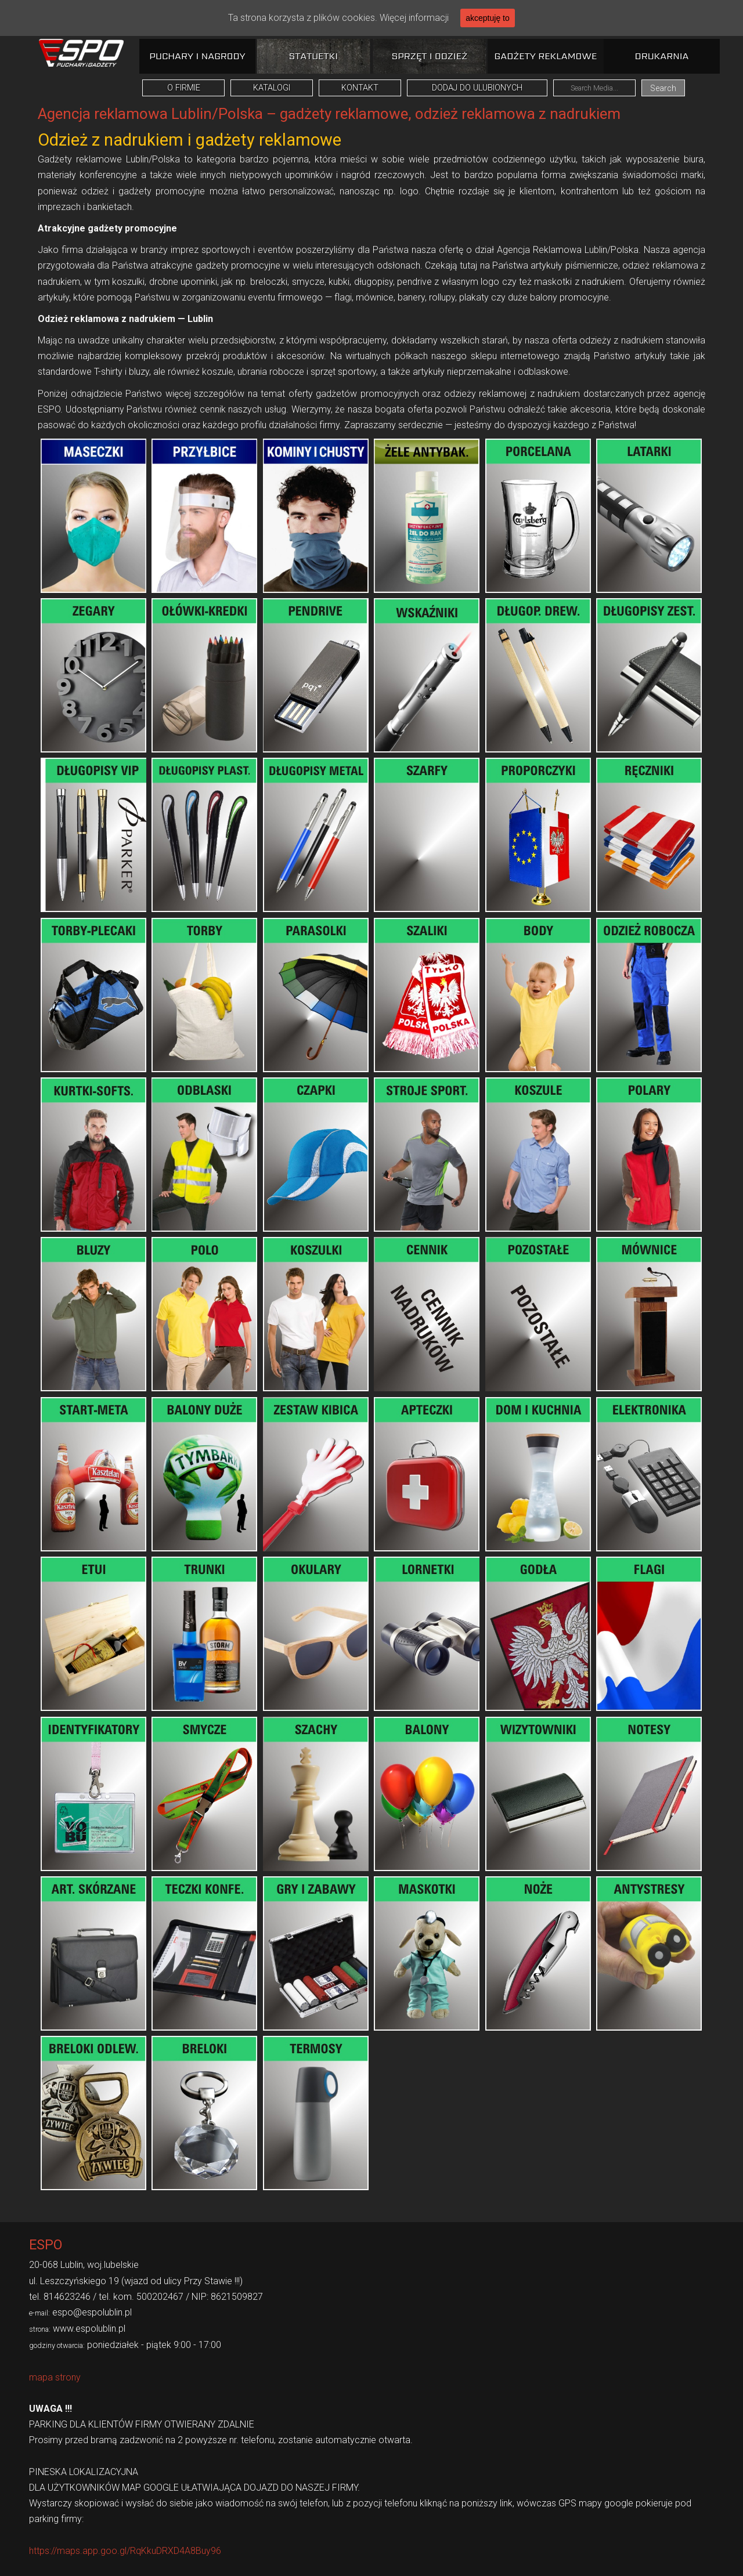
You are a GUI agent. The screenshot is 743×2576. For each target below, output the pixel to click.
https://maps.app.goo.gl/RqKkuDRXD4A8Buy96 (125, 2550)
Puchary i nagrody (197, 56)
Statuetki (313, 56)
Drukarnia (662, 56)
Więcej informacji (414, 17)
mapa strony (55, 2377)
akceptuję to (488, 18)
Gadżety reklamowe (546, 56)
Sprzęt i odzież (429, 56)
